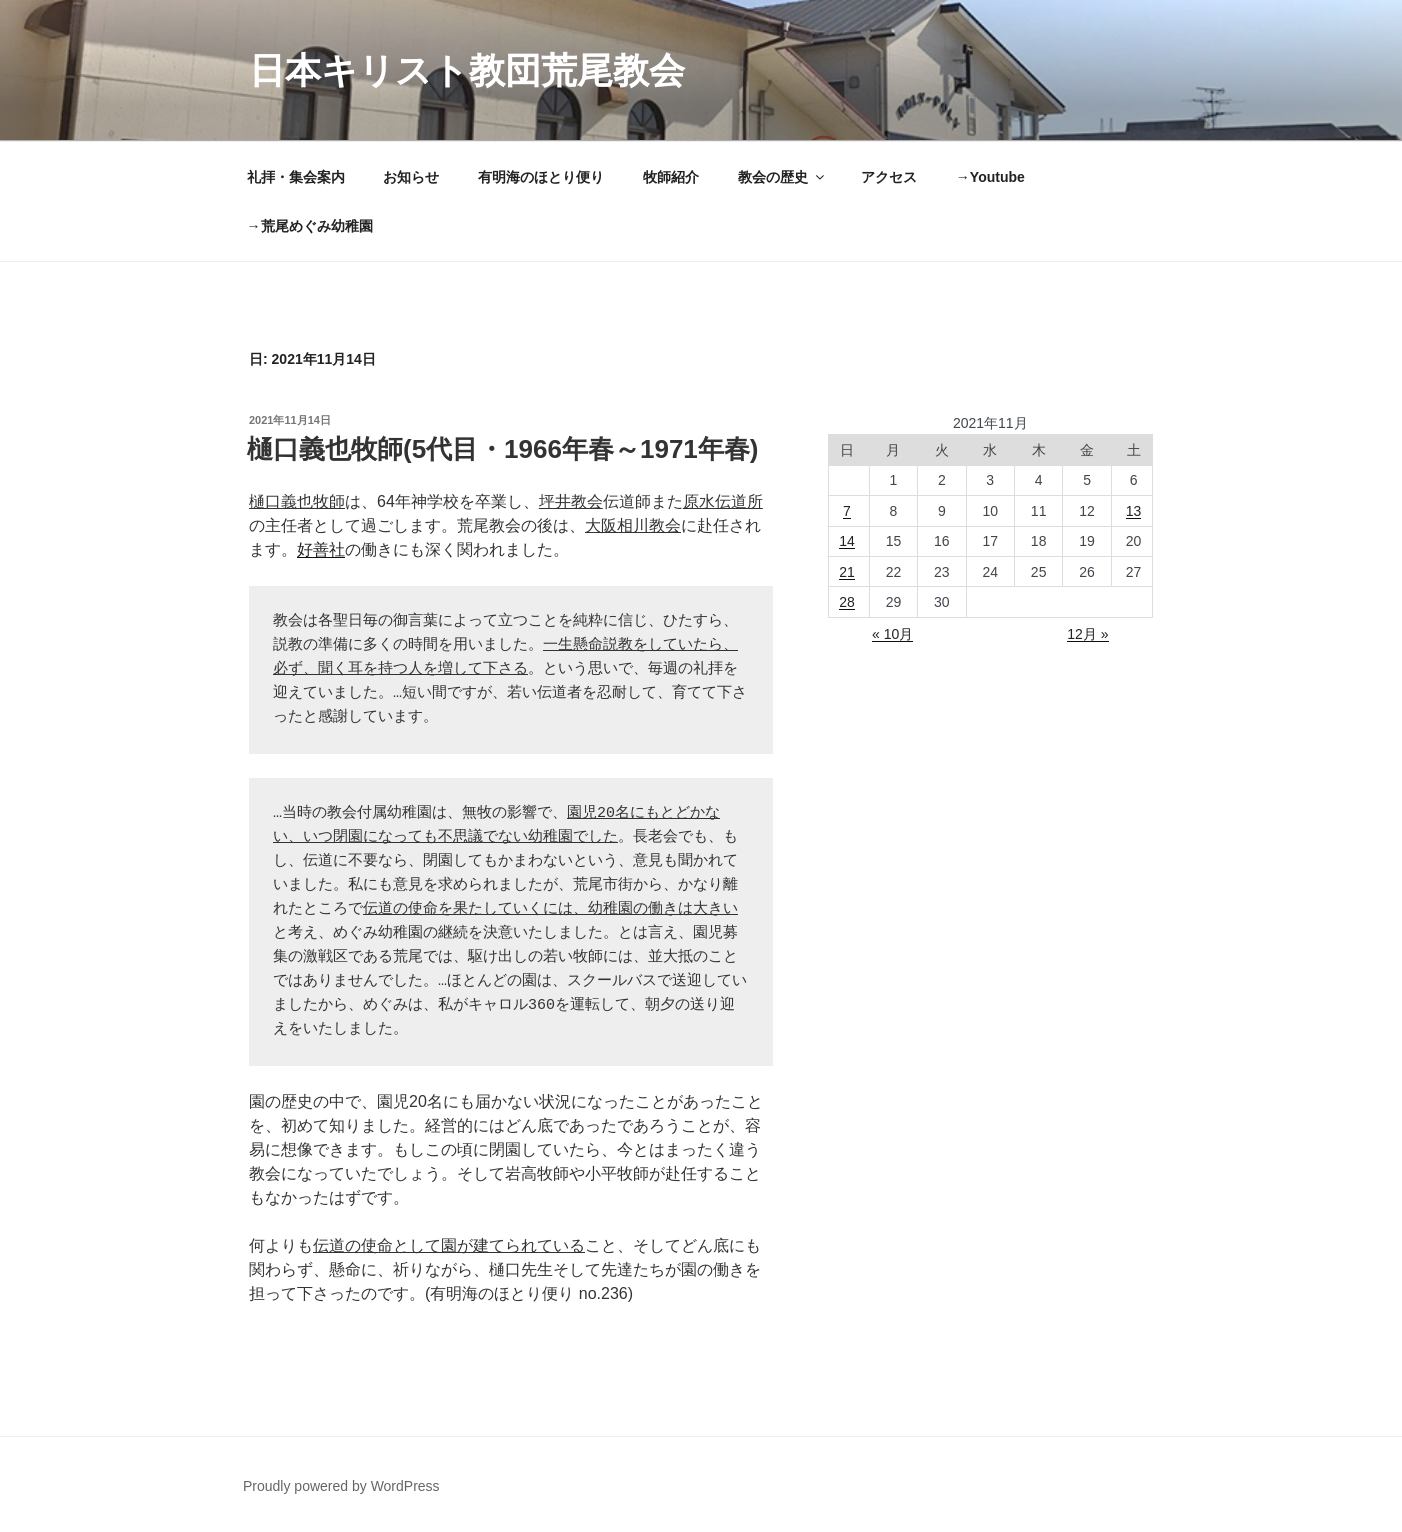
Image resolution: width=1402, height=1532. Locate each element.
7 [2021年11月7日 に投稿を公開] (847, 511)
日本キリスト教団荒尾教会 (467, 70)
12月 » (1087, 634)
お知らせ (411, 177)
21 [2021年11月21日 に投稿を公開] (847, 572)
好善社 (321, 549)
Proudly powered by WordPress (341, 1486)
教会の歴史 (782, 177)
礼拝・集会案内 (296, 177)
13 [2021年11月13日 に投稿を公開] (1134, 511)
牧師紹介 (671, 177)
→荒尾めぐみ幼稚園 (310, 226)
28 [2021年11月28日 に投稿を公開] (847, 602)
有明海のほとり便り (541, 177)
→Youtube (990, 177)
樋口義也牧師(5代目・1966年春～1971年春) (502, 449)
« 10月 (892, 634)
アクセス (889, 177)
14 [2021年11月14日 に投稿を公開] (847, 541)
